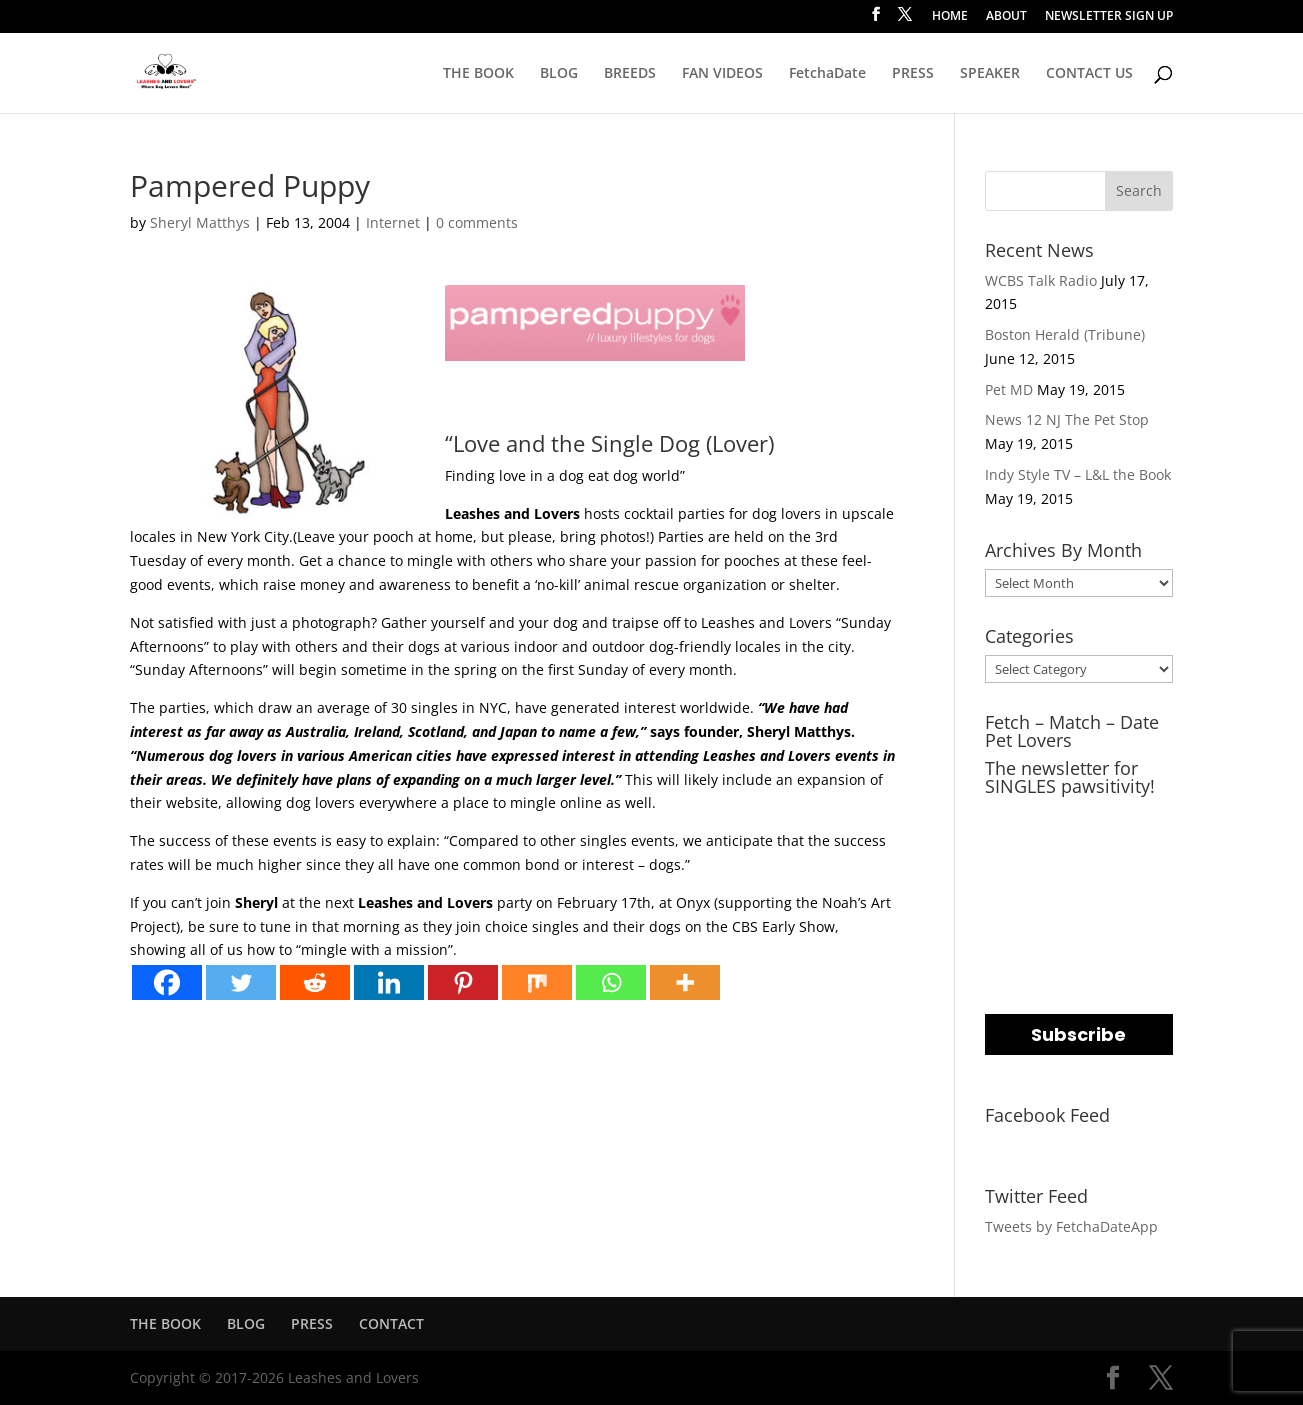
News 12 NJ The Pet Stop (1067, 419)
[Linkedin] (389, 982)
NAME (1009, 898)
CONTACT (391, 1323)
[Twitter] (241, 982)
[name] (1079, 935)
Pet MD (1009, 389)
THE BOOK (478, 74)
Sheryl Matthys (200, 222)
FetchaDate (827, 74)
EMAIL (1009, 817)
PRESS (913, 74)
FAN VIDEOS (722, 74)
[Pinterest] (463, 982)
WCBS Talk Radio (1041, 280)
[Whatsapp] (611, 982)
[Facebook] (167, 982)
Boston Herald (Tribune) (1065, 334)
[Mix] (537, 982)
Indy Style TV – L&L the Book (1078, 474)
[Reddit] (315, 982)
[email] (1079, 854)
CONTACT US (1089, 74)
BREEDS (630, 74)
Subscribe (1078, 1034)
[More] (685, 982)
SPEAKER (990, 74)
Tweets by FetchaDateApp (1071, 1226)
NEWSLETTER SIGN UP (1109, 17)
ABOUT (1006, 17)
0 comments (477, 222)
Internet (393, 222)
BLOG (559, 74)
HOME (950, 17)
